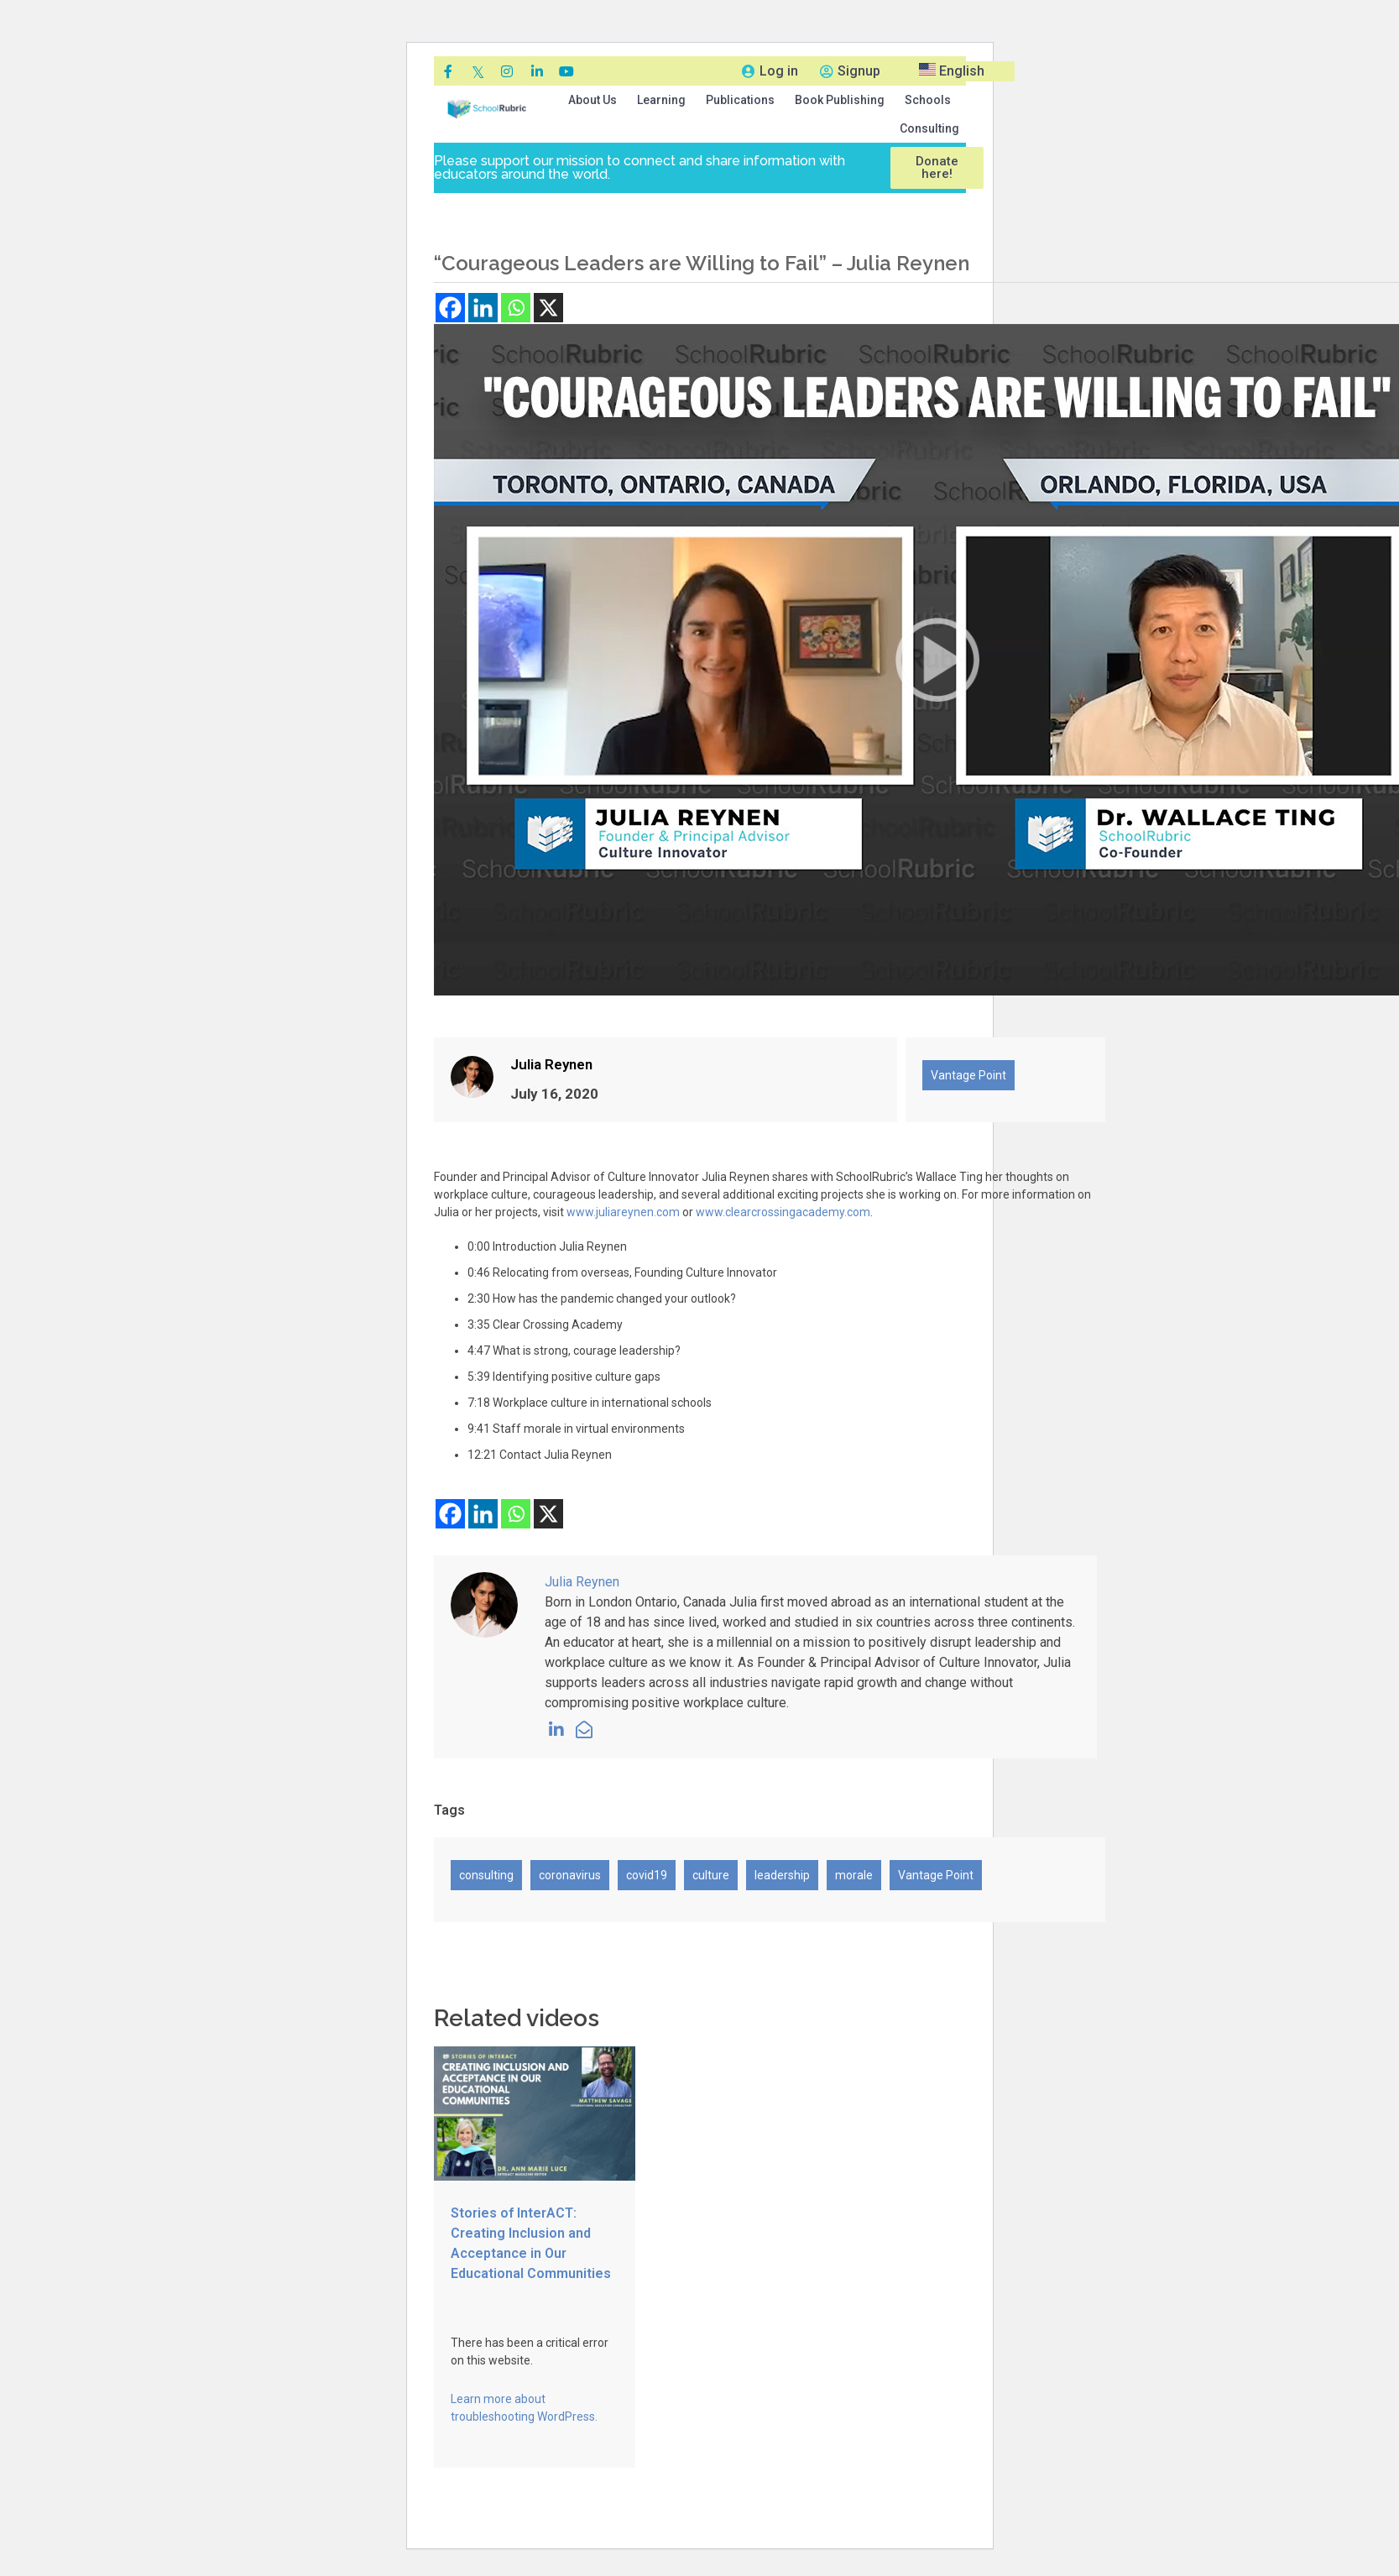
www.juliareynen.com (623, 1212)
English (951, 71)
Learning (661, 100)
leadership (782, 1875)
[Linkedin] (483, 307)
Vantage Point (968, 1075)
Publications (740, 100)
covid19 (646, 1875)
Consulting (929, 128)
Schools (928, 100)
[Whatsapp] (515, 307)
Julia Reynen (551, 1064)
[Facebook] (450, 307)
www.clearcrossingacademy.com (783, 1212)
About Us (592, 100)
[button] (592, 100)
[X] (548, 307)
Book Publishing (840, 100)
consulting (486, 1875)
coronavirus (570, 1875)
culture (710, 1875)
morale (854, 1875)
